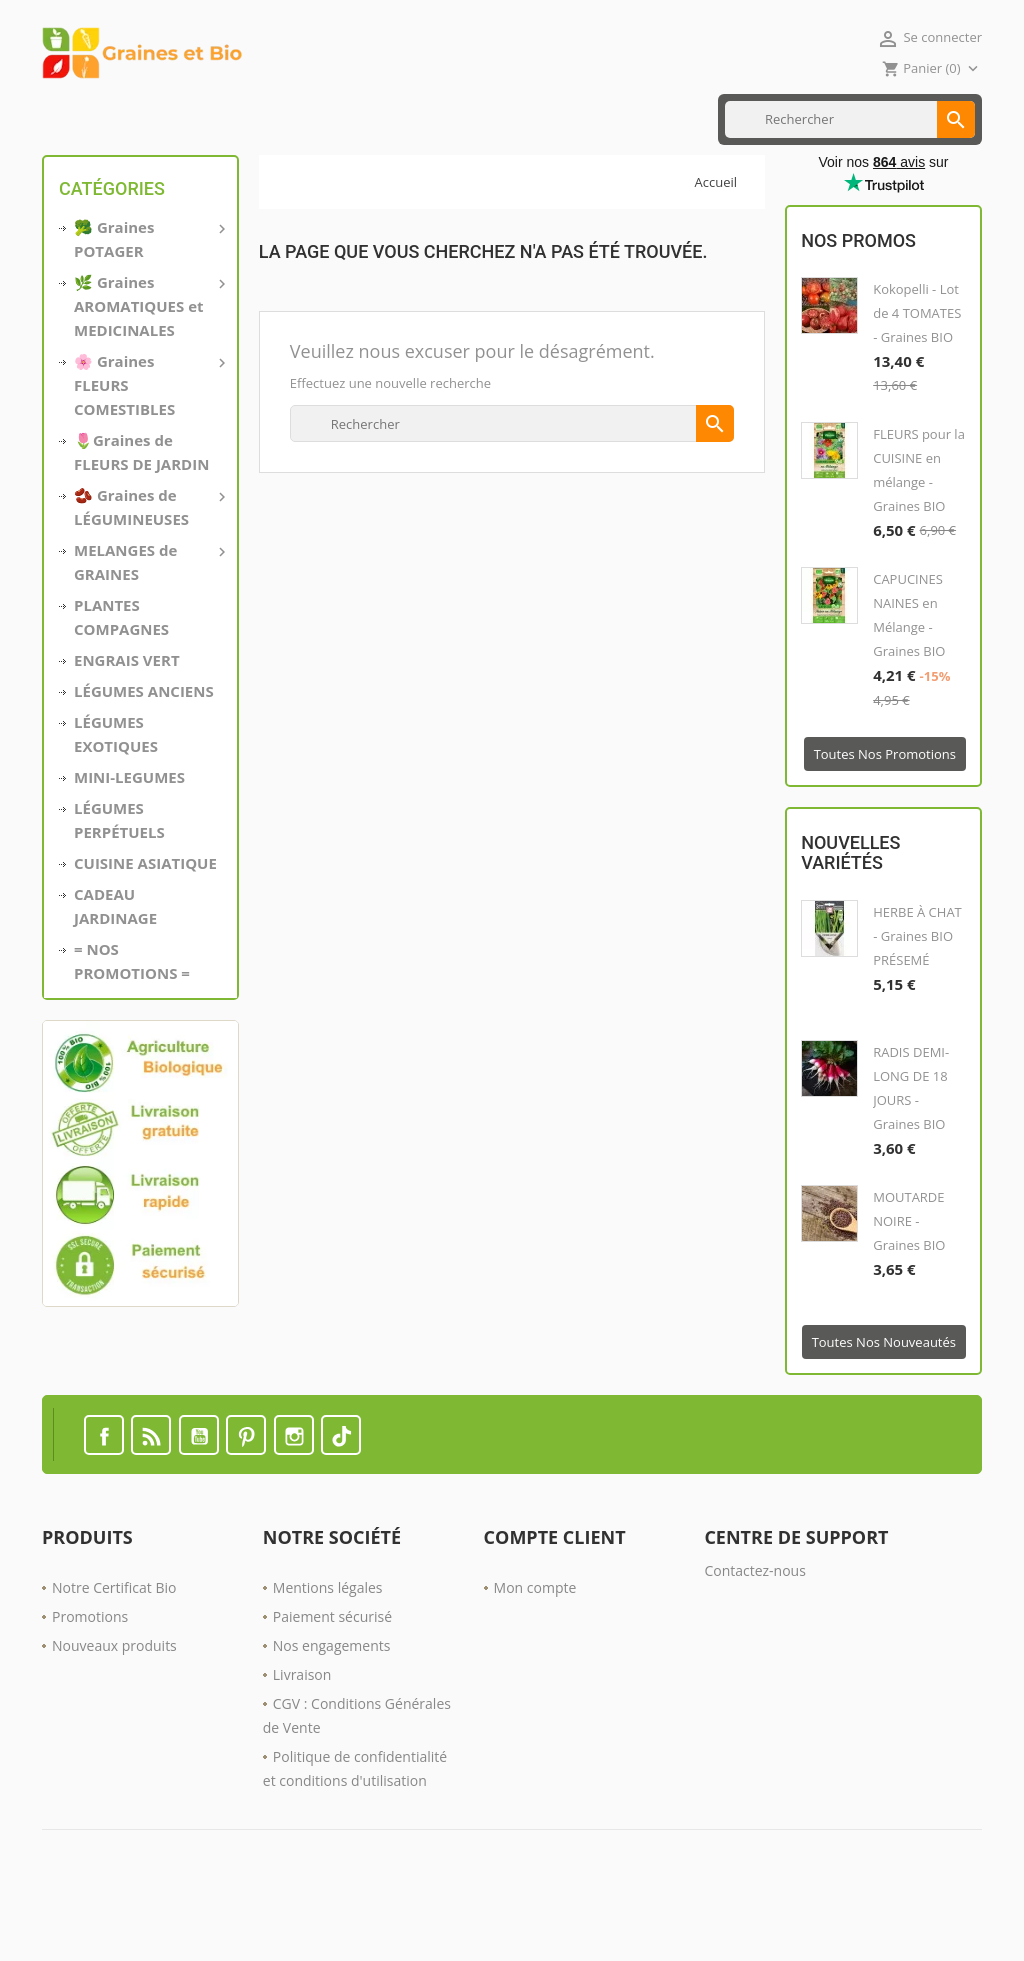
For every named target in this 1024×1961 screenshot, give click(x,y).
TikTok (341, 1499)
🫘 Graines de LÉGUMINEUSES (148, 570)
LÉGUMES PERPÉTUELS (119, 884)
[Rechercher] (850, 183)
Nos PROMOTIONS (520, 119)
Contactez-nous (755, 1634)
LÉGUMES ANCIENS (144, 755)
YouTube (199, 1499)
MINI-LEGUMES (129, 841)
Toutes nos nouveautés (884, 1406)
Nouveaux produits (114, 1709)
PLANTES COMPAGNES (121, 681)
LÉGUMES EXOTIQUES (116, 798)
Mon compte (535, 1651)
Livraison (302, 1738)
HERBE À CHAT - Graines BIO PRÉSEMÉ (917, 1000)
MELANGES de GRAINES (148, 625)
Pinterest (246, 1499)
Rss (151, 1499)
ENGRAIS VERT (401, 119)
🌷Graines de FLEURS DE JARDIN (141, 516)
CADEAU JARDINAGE (115, 970)
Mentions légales (328, 1651)
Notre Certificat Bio (114, 1651)
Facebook (104, 1499)
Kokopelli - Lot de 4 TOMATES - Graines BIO (917, 378)
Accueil (73, 119)
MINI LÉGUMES (161, 119)
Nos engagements (332, 1709)
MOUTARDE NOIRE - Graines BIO (909, 1285)
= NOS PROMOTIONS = (132, 1025)
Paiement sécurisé (332, 1680)
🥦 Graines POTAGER (148, 302)
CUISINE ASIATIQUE (282, 119)
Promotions (90, 1680)
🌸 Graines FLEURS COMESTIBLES (148, 448)
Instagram (294, 1499)
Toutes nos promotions (885, 819)
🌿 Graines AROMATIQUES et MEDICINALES (148, 369)
